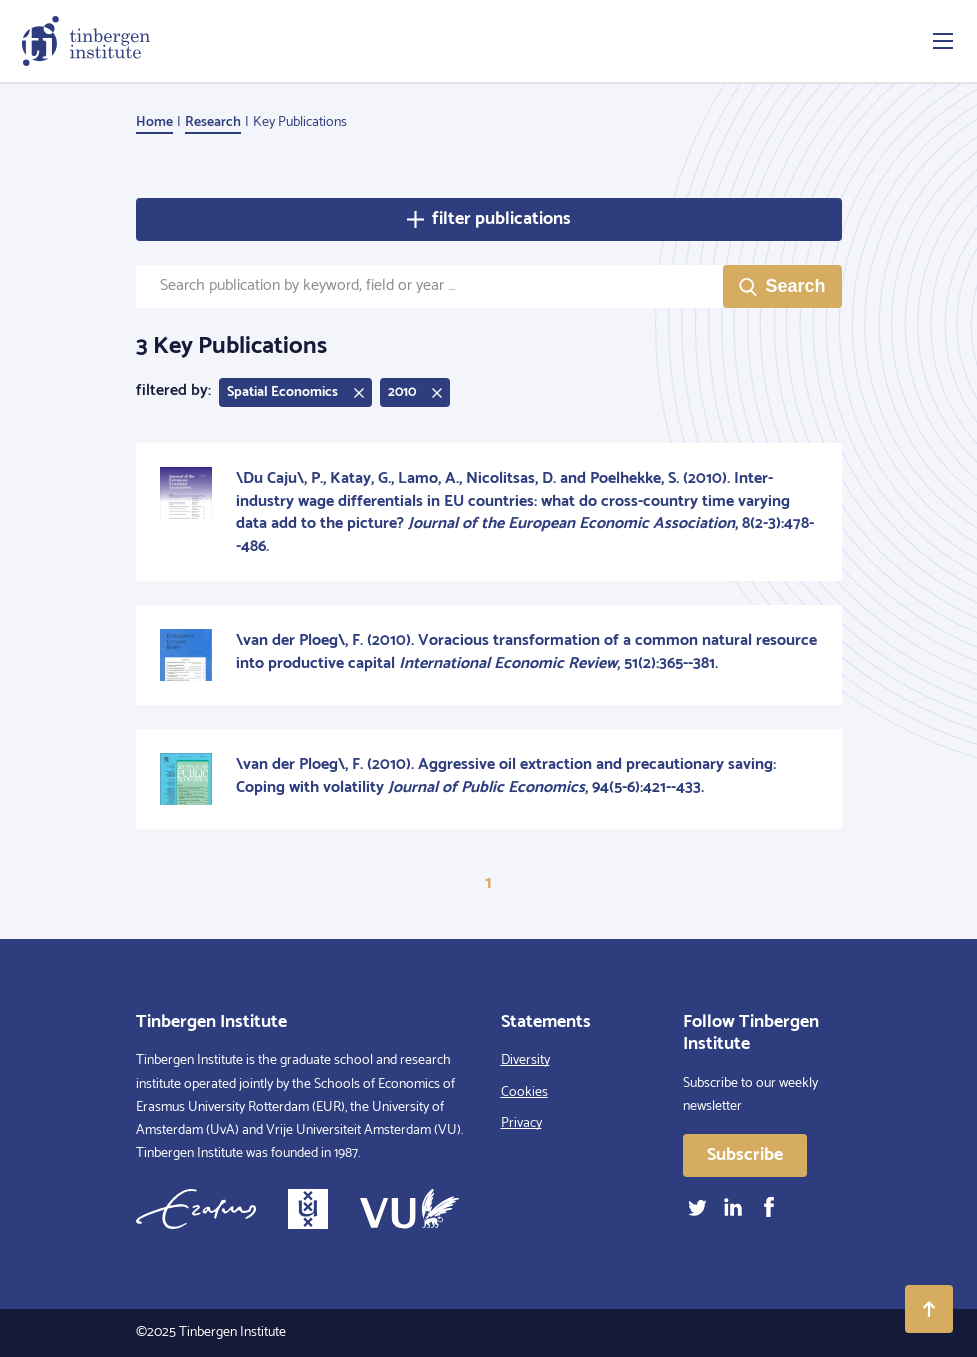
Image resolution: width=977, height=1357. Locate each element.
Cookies (524, 1092)
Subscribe (745, 1155)
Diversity (525, 1060)
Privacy (521, 1123)
